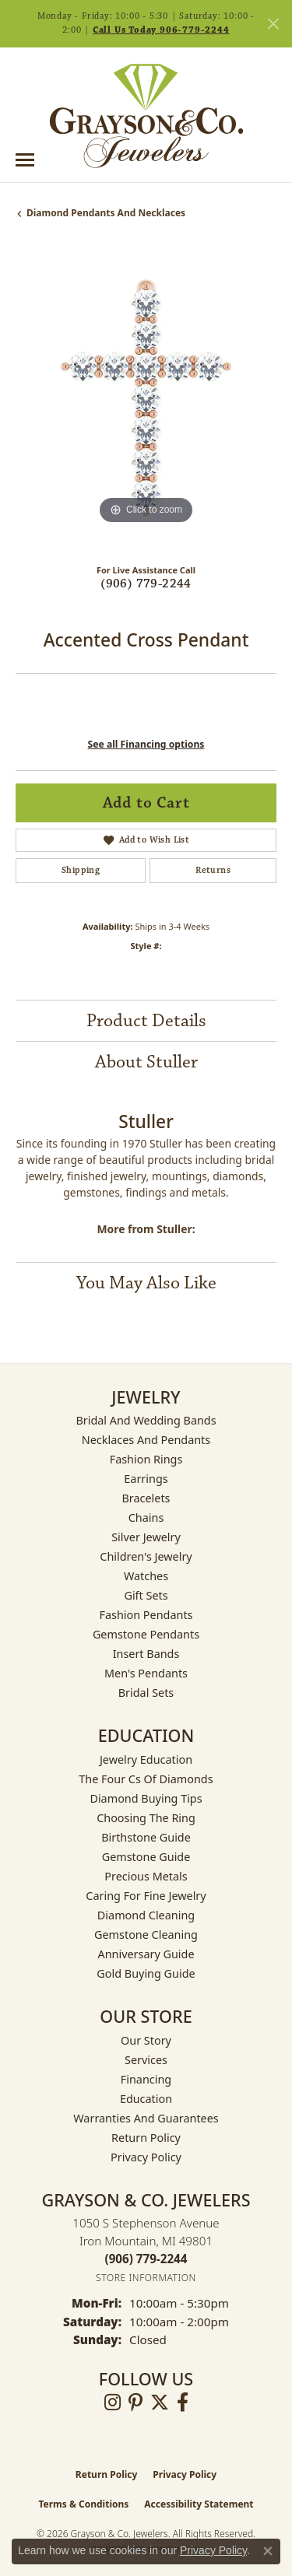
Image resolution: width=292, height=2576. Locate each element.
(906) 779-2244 (146, 584)
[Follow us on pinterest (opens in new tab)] (135, 2402)
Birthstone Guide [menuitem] (146, 1837)
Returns (212, 870)
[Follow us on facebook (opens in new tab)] (182, 2402)
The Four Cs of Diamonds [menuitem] (146, 1779)
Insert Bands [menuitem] (146, 1653)
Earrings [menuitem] (145, 1478)
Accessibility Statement (198, 2504)
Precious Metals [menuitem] (145, 1876)
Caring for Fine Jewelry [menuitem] (146, 1895)
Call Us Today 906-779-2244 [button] (161, 30)
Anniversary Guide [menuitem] (145, 1954)
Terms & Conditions (83, 2504)
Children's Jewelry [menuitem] (146, 1556)
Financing (146, 2079)
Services (146, 2059)
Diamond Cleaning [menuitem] (146, 1915)
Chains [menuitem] (146, 1517)
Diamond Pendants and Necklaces (105, 212)
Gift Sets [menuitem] (145, 1595)
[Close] (273, 23)
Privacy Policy (146, 2157)
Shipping (81, 870)
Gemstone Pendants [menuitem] (146, 1634)
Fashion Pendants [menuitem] (145, 1614)
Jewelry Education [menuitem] (146, 1759)
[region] (146, 398)
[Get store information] (146, 2277)
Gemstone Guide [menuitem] (146, 1856)
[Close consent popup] (268, 2551)
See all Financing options (146, 744)
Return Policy (146, 2137)
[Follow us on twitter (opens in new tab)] (159, 2402)
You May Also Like (146, 1283)
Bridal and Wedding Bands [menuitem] (146, 1420)
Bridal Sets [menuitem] (146, 1692)
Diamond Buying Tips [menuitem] (146, 1798)
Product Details (146, 1020)
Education (146, 2098)
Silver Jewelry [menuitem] (146, 1537)
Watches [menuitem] (146, 1575)
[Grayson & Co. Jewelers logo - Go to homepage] (146, 116)
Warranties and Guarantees (145, 2118)
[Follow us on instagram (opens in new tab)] (112, 2402)
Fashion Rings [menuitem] (146, 1459)
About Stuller (146, 1062)
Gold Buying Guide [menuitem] (146, 1973)
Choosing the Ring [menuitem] (146, 1817)
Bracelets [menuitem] (145, 1498)
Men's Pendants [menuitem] (146, 1673)
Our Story (146, 2040)
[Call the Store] (146, 2258)
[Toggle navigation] (25, 160)
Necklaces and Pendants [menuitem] (146, 1439)
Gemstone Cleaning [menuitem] (146, 1934)
